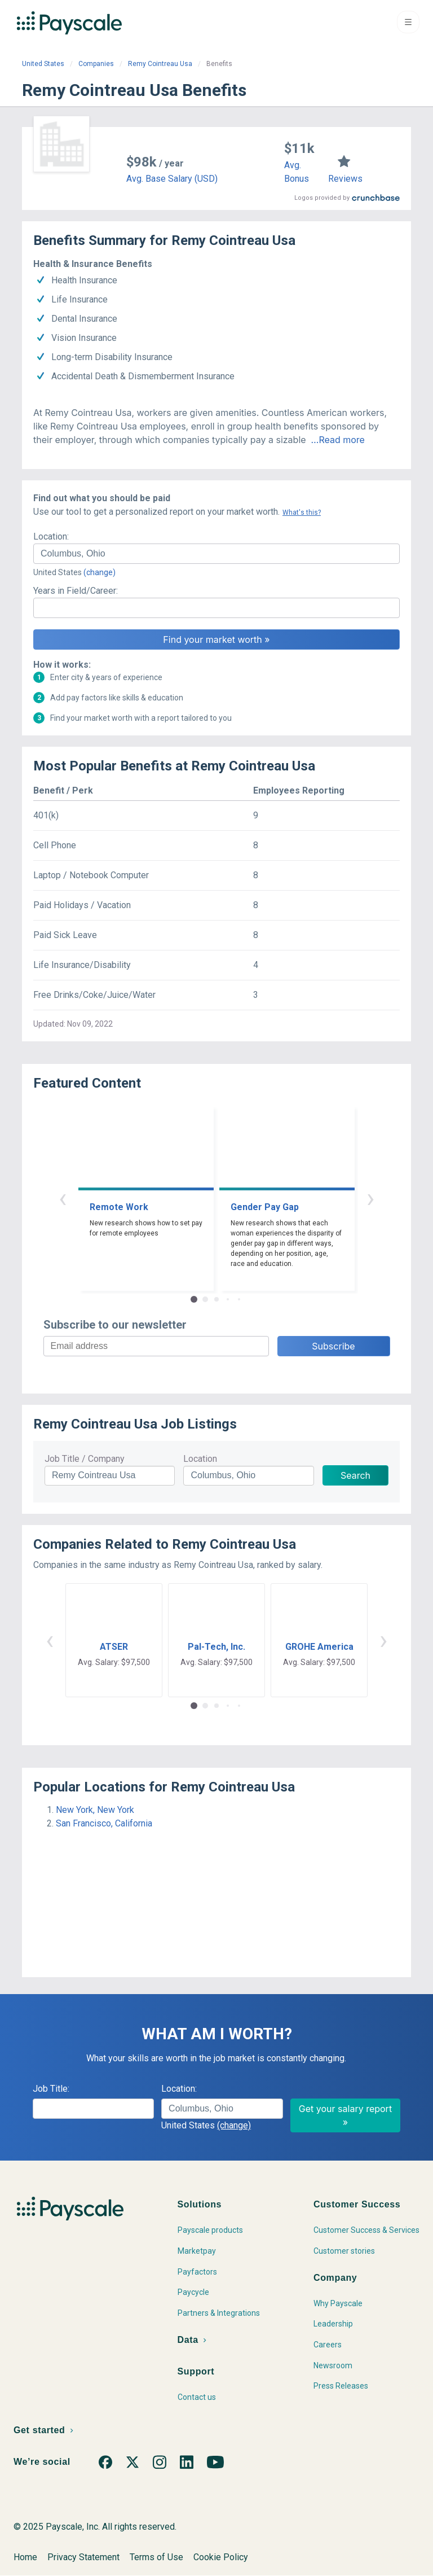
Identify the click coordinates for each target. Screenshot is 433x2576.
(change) (99, 572)
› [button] (370, 1198)
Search (355, 1475)
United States (43, 64)
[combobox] (216, 554)
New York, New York (95, 1809)
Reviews (345, 178)
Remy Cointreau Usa (160, 64)
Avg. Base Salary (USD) (172, 178)
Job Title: (51, 2088)
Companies (96, 64)
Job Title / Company (85, 1458)
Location (200, 1458)
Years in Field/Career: (75, 590)
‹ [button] (63, 1198)
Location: (51, 536)
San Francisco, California (104, 1823)
